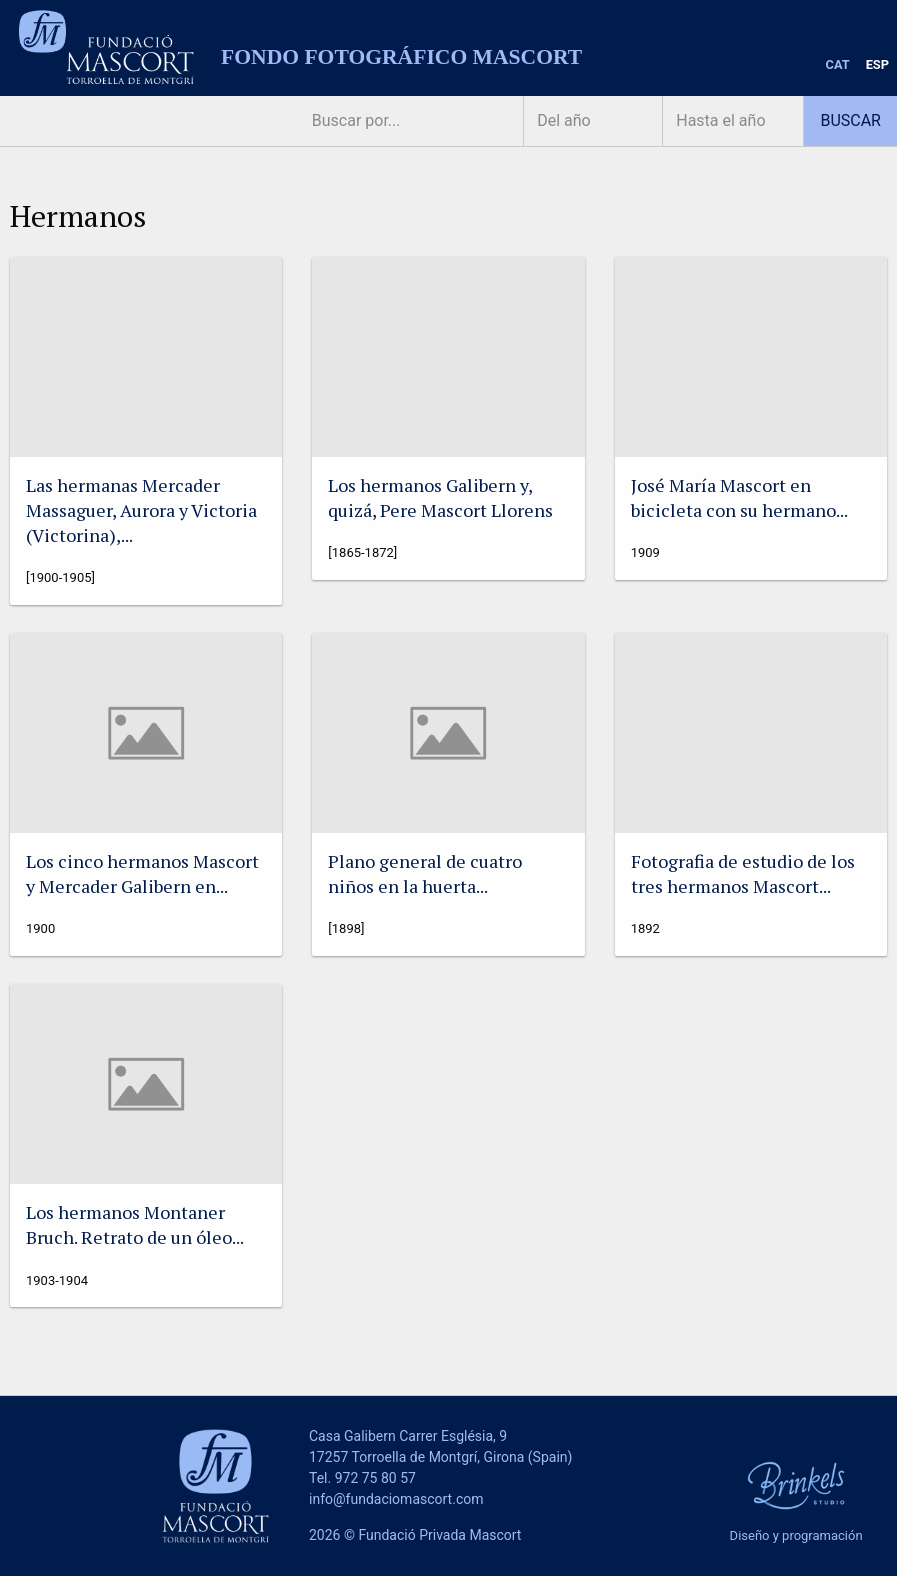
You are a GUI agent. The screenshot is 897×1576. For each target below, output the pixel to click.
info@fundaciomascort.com (396, 1499)
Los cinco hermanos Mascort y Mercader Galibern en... (142, 873)
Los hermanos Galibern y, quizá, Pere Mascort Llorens (440, 497)
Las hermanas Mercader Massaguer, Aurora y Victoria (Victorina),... (141, 510)
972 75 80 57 (375, 1478)
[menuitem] (838, 65)
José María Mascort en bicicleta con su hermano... (739, 497)
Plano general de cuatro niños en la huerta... (425, 873)
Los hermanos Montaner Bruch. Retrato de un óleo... (135, 1224)
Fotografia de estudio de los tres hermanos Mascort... (743, 873)
